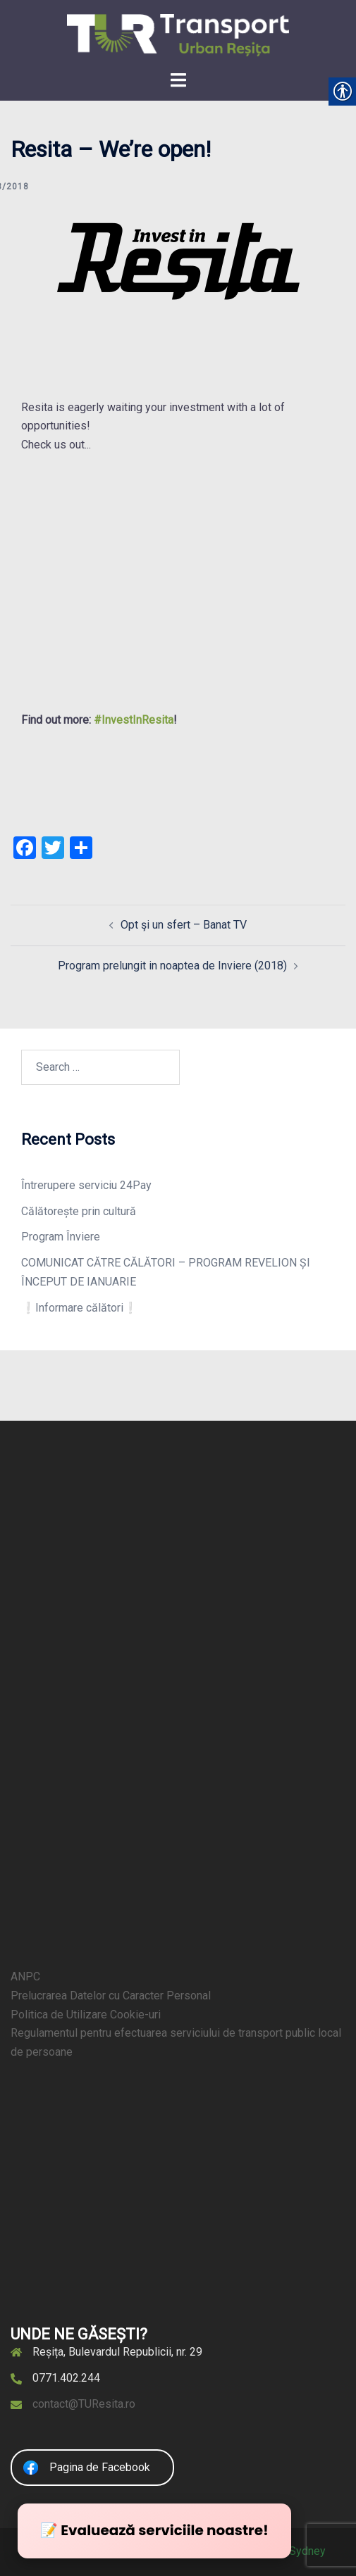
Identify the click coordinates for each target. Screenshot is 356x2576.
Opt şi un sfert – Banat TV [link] (184, 924)
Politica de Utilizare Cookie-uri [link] (86, 2014)
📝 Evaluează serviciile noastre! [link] (154, 2530)
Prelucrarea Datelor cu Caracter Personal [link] (111, 1995)
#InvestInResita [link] (133, 720)
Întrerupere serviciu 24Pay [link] (86, 1185)
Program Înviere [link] (60, 1236)
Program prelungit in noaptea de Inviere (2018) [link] (172, 965)
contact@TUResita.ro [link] (83, 2404)
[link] (178, 34)
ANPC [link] (25, 1976)
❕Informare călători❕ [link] (79, 1307)
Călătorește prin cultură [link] (78, 1211)
